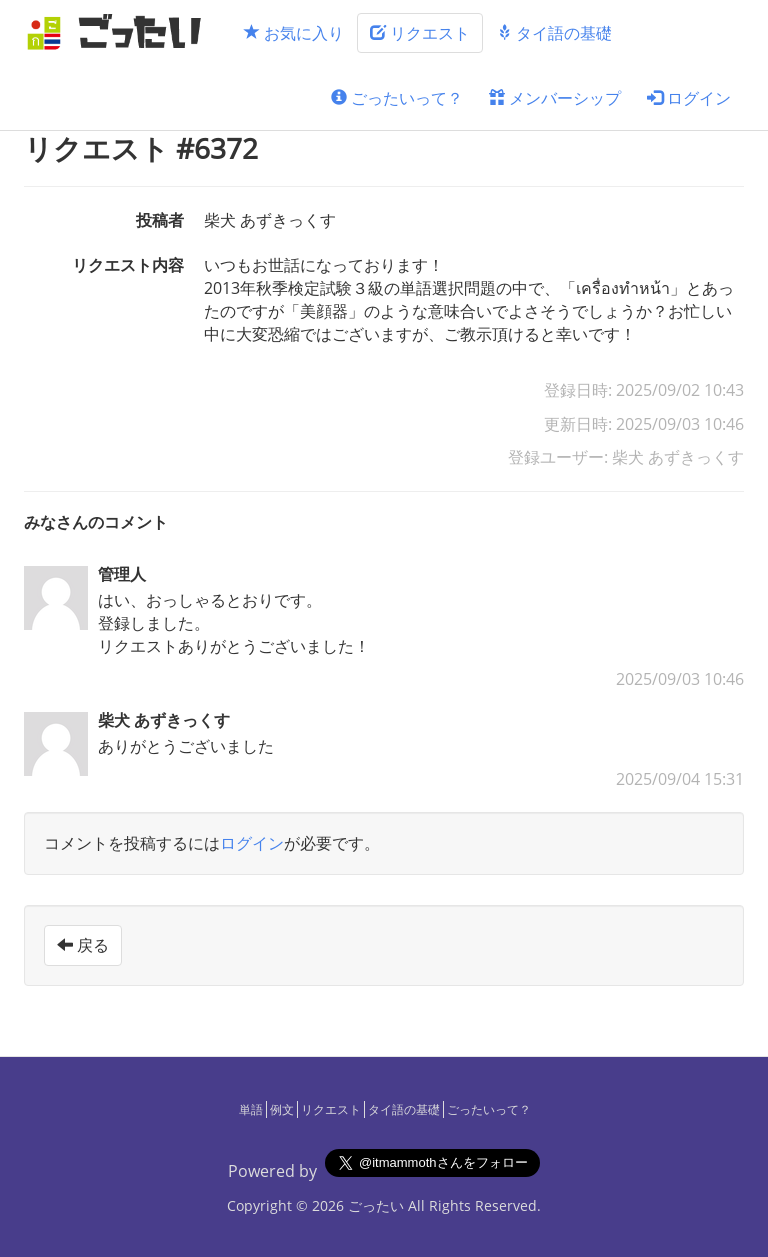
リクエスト (420, 33)
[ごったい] (120, 32)
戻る (83, 945)
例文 (282, 1109)
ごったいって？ (397, 98)
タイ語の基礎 (554, 33)
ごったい (376, 1205)
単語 (251, 1109)
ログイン (689, 98)
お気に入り (294, 33)
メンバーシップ (555, 98)
